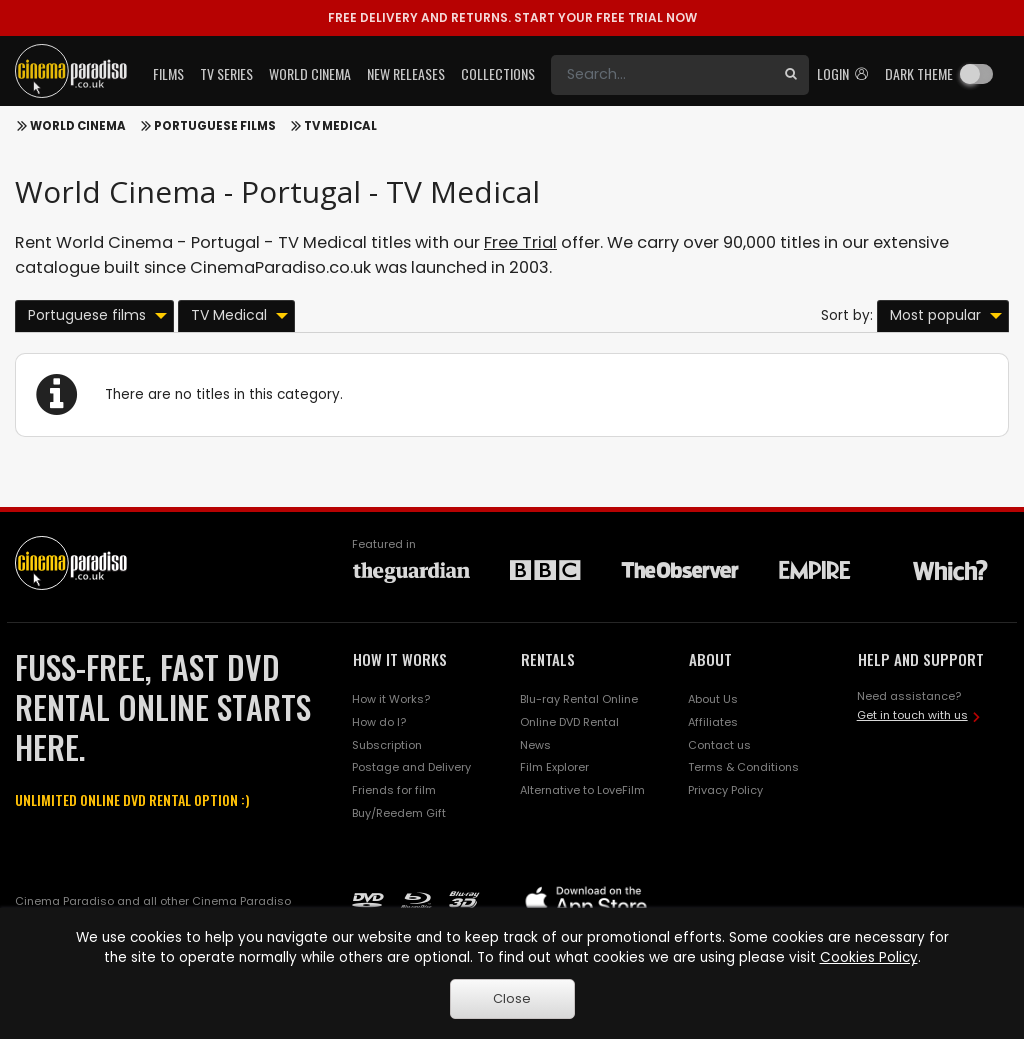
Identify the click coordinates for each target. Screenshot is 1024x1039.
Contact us (719, 745)
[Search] (662, 75)
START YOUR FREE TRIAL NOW (512, 17)
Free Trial (520, 242)
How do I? (379, 722)
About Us (713, 699)
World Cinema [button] (310, 73)
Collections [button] (498, 73)
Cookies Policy (869, 957)
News (535, 745)
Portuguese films (215, 126)
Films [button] (168, 73)
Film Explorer (554, 767)
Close (512, 998)
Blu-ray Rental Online (579, 699)
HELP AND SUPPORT (921, 659)
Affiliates (713, 722)
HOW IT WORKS (400, 659)
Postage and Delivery (411, 767)
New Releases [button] (406, 73)
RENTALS (548, 659)
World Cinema (78, 126)
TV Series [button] (226, 73)
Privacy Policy (725, 790)
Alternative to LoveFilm (582, 790)
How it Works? (391, 699)
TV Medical (340, 126)
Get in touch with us (912, 715)
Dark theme (919, 73)
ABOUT (710, 659)
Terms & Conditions (743, 767)
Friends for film (394, 790)
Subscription (387, 745)
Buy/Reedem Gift (399, 813)
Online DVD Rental (569, 722)
